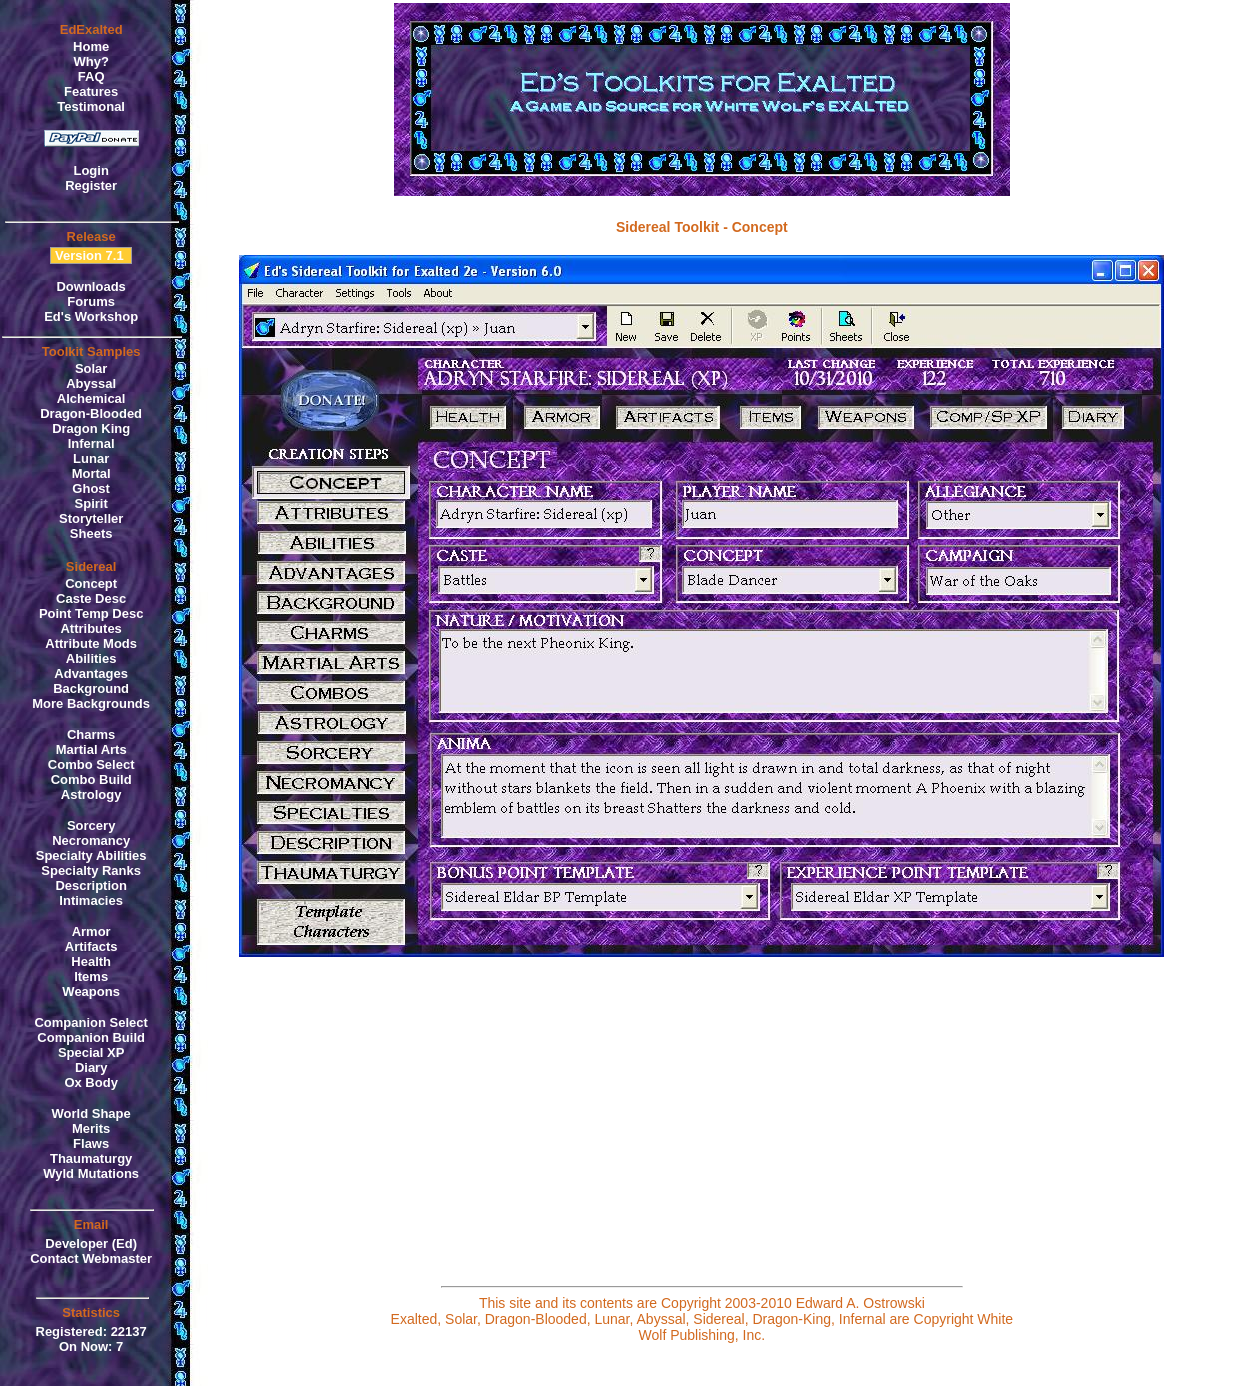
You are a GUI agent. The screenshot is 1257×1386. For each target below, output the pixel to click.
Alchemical (91, 398)
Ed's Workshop (91, 316)
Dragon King (91, 428)
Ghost (91, 488)
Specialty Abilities (91, 855)
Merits (91, 1128)
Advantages (91, 673)
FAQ (91, 76)
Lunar (91, 458)
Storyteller (91, 518)
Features (91, 91)
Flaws (91, 1143)
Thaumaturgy (91, 1158)
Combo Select (91, 764)
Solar (91, 368)
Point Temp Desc (91, 613)
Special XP (91, 1052)
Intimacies (91, 900)
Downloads (90, 286)
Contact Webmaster (91, 1258)
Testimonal (91, 106)
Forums (91, 301)
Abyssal (91, 383)
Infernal (91, 443)
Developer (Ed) (91, 1243)
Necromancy (91, 840)
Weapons (91, 991)
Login (90, 170)
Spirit (91, 503)
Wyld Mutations (91, 1173)
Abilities (91, 658)
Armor (91, 931)
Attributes (90, 628)
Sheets (91, 533)
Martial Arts (91, 749)
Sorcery (91, 825)
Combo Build (91, 779)
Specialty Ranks (91, 870)
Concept (91, 583)
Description (91, 885)
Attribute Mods (91, 643)
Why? (90, 61)
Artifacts (91, 946)
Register (91, 185)
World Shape (91, 1113)
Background (91, 688)
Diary (91, 1067)
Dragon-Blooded (91, 413)
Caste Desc (91, 598)
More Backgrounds (91, 703)
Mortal (91, 473)
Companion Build (91, 1037)
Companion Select (90, 1022)
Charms (91, 734)
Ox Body (90, 1082)
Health (91, 961)
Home (91, 46)
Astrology (91, 794)
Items (91, 976)
